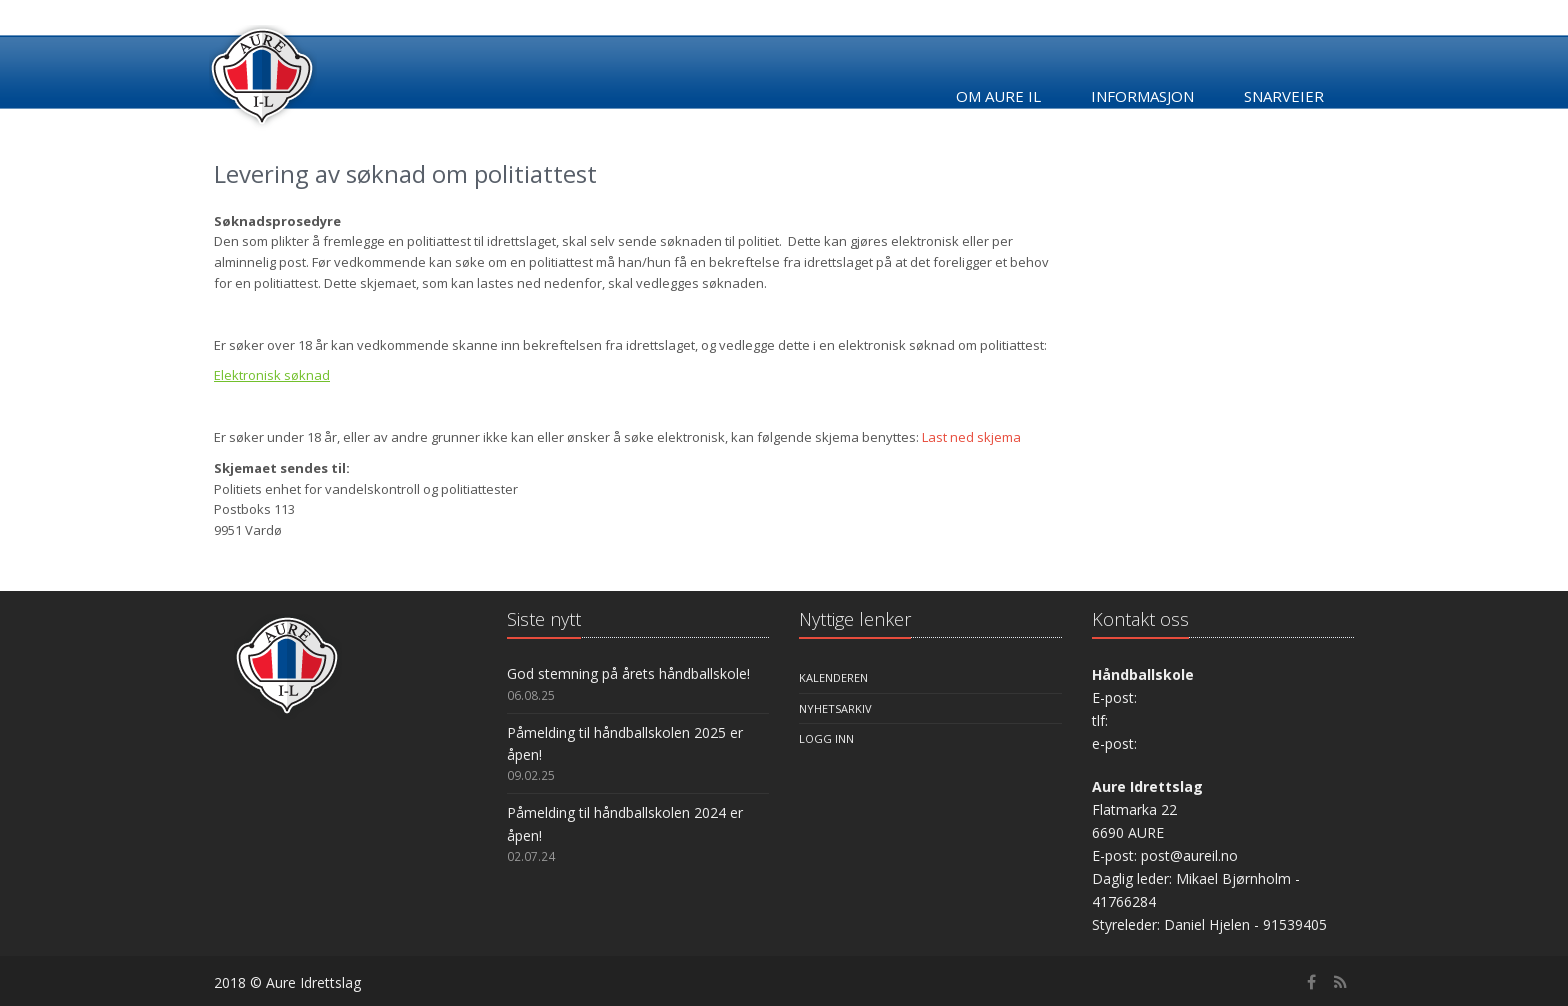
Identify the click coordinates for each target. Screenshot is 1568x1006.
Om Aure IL (998, 96)
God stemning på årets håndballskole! (628, 673)
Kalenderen (833, 677)
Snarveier (1284, 96)
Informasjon (1142, 96)
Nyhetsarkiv (835, 708)
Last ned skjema (971, 437)
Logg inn (826, 738)
